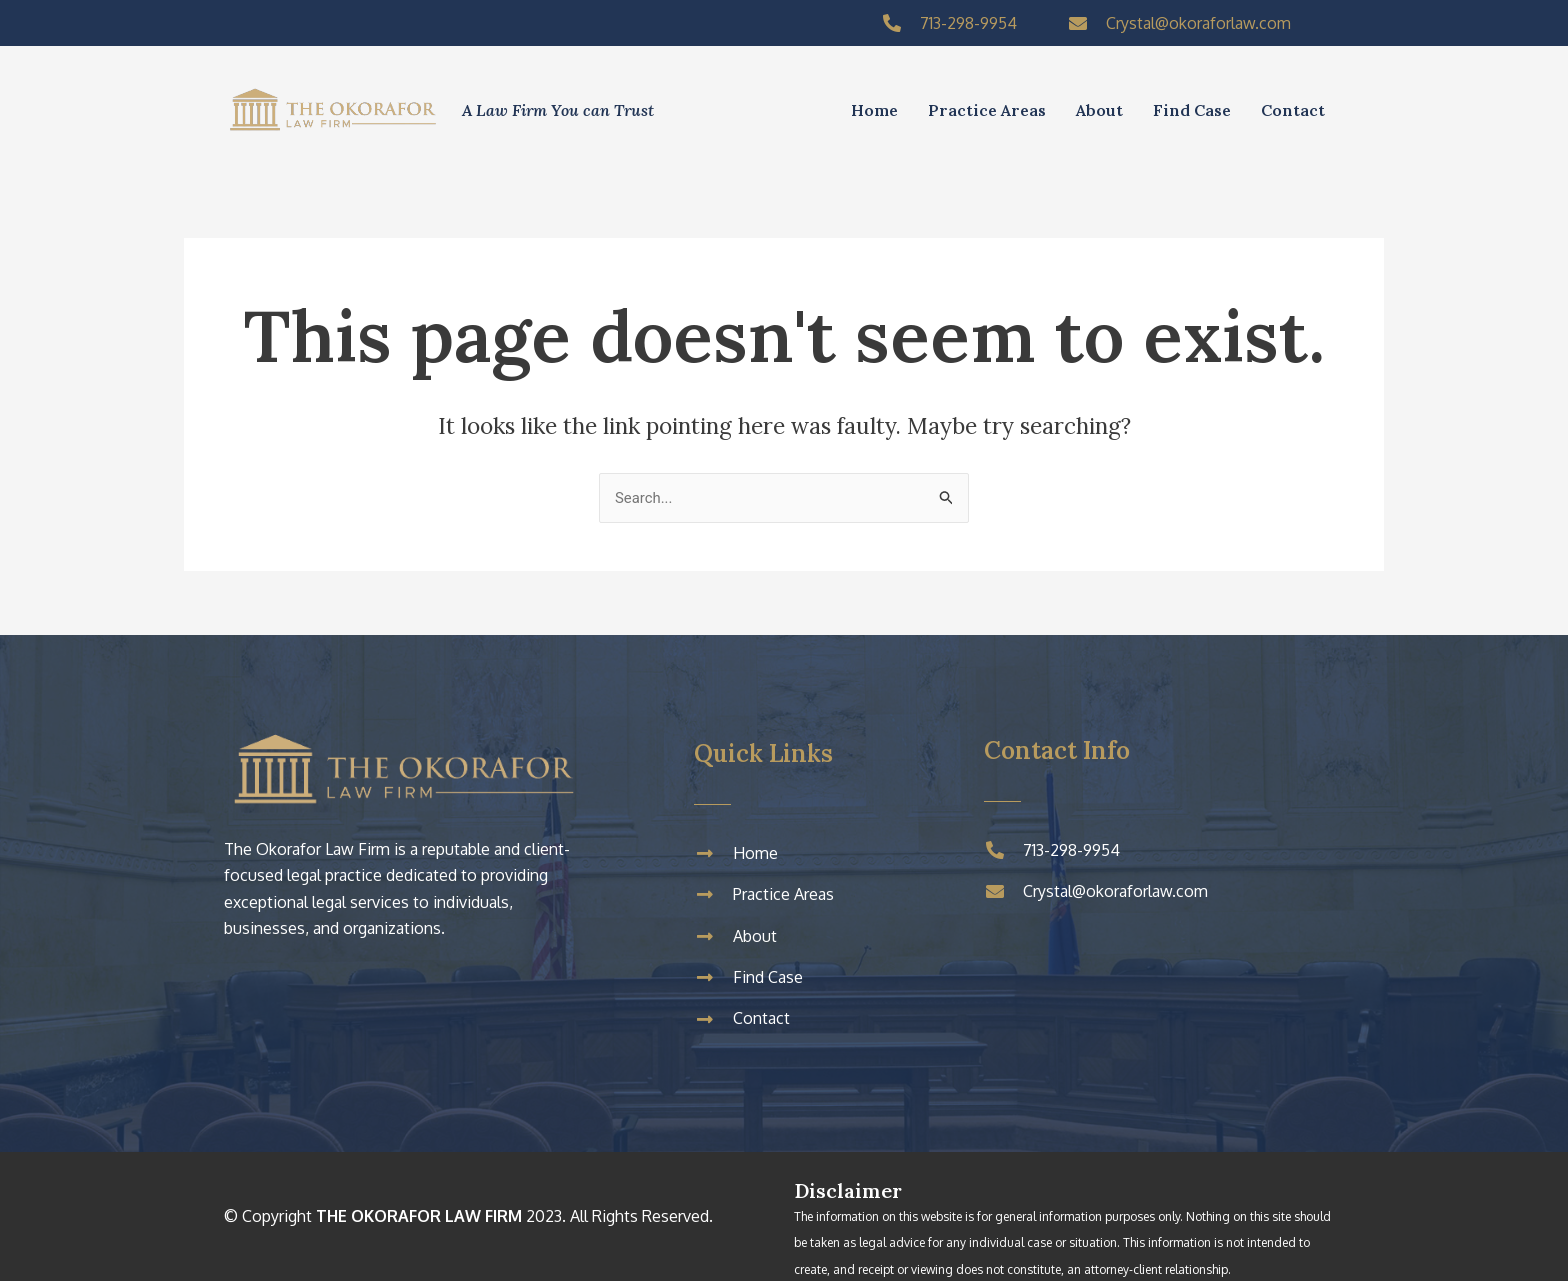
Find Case (1192, 110)
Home (874, 110)
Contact (1293, 110)
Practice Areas (987, 110)
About (1099, 110)
